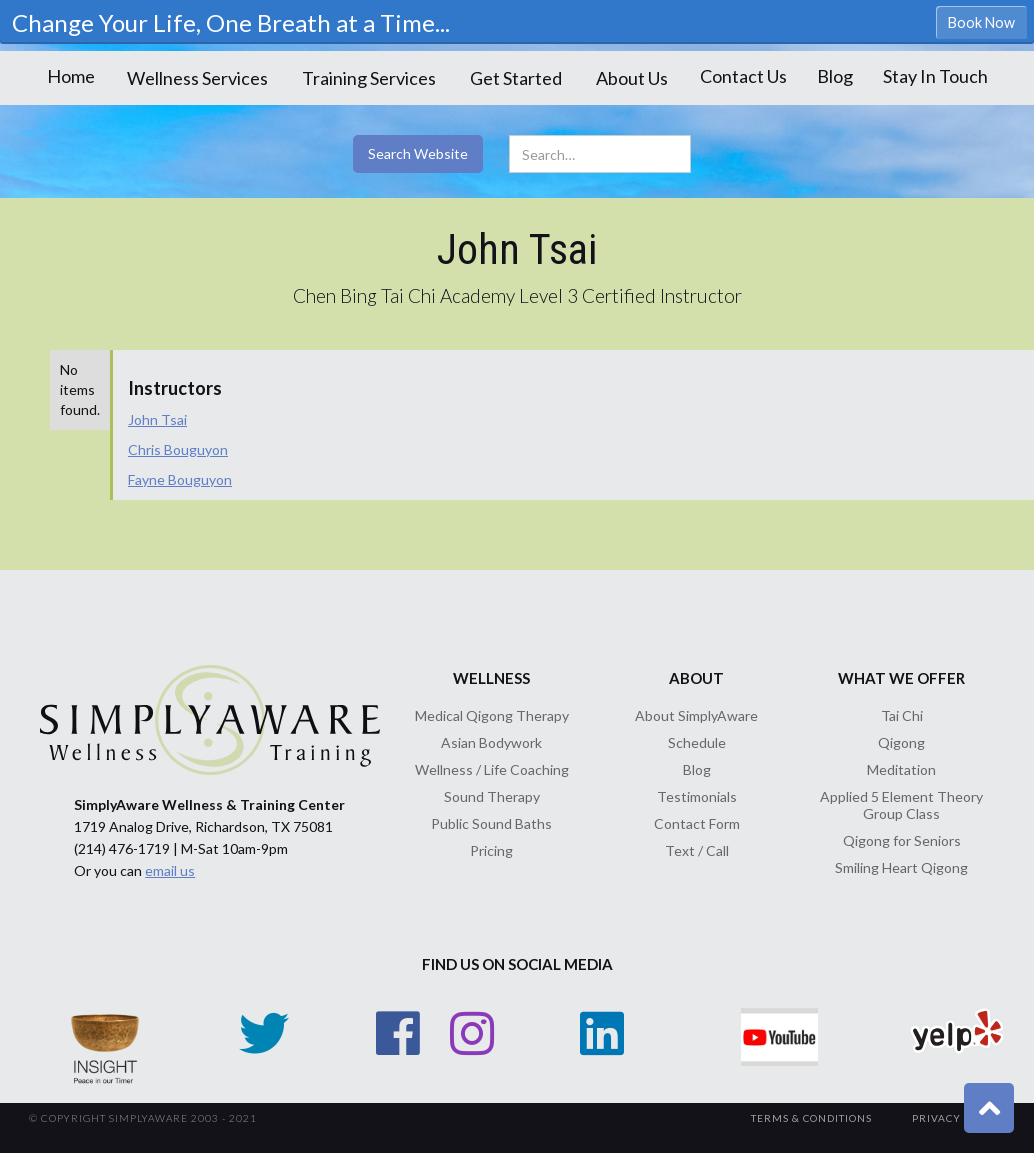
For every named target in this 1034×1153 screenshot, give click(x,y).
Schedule (697, 742)
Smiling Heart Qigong (901, 867)
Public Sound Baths (491, 823)
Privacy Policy (958, 1118)
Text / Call (697, 850)
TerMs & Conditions (811, 1118)
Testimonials (697, 796)
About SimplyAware (696, 715)
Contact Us (743, 76)
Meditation (901, 769)
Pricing (491, 850)
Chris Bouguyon (178, 449)
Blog (835, 76)
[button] (197, 78)
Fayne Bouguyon (180, 479)
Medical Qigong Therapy (492, 715)
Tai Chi (902, 715)
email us (170, 870)
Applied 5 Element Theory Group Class (901, 805)
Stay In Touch (935, 76)
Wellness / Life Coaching (492, 769)
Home (71, 76)
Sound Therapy (492, 796)
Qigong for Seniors (902, 840)
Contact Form (697, 823)
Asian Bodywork (491, 742)
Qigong (901, 742)
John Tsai (157, 419)
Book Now (981, 22)
